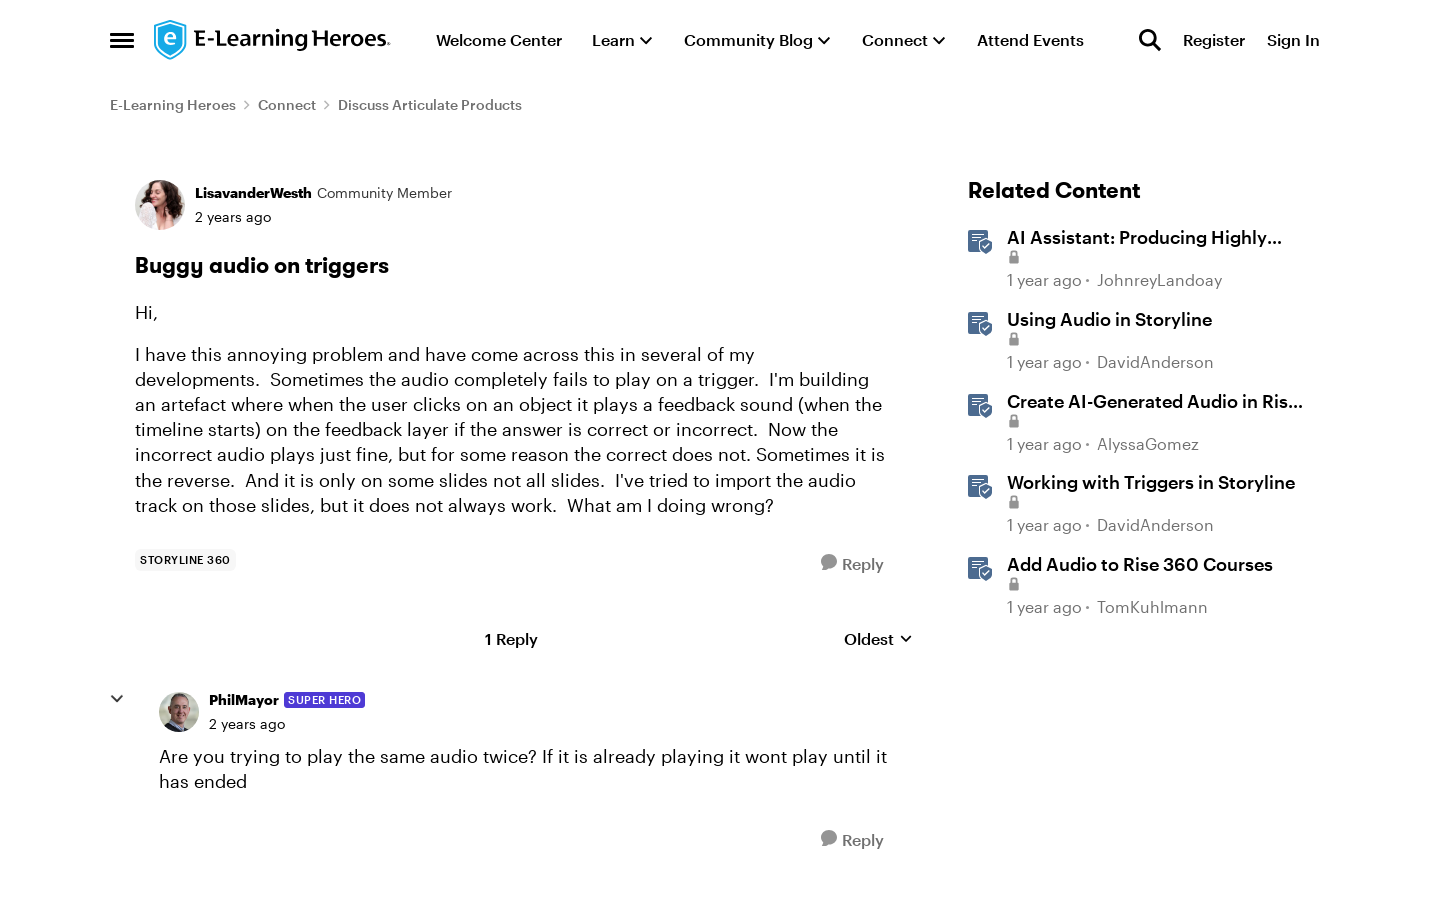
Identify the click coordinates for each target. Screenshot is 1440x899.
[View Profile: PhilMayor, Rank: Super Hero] (179, 712)
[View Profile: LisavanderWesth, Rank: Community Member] (160, 205)
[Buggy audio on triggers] (247, 724)
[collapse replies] (117, 699)
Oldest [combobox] (878, 639)
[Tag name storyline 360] (185, 560)
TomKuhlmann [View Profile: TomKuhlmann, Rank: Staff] (1152, 606)
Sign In (1293, 39)
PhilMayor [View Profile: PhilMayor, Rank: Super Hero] (244, 699)
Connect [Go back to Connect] (287, 104)
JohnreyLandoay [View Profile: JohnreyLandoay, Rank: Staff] (1159, 280)
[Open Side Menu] (122, 40)
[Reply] (852, 563)
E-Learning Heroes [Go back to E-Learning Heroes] (173, 104)
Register (1214, 39)
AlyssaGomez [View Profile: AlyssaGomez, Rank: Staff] (1148, 443)
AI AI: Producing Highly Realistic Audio (1137, 238)
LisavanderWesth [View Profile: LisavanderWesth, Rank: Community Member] (253, 192)
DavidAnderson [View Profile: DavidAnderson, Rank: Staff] (1155, 361)
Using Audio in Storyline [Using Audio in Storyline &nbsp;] (1109, 319)
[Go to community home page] (273, 40)
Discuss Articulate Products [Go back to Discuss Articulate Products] (430, 104)
